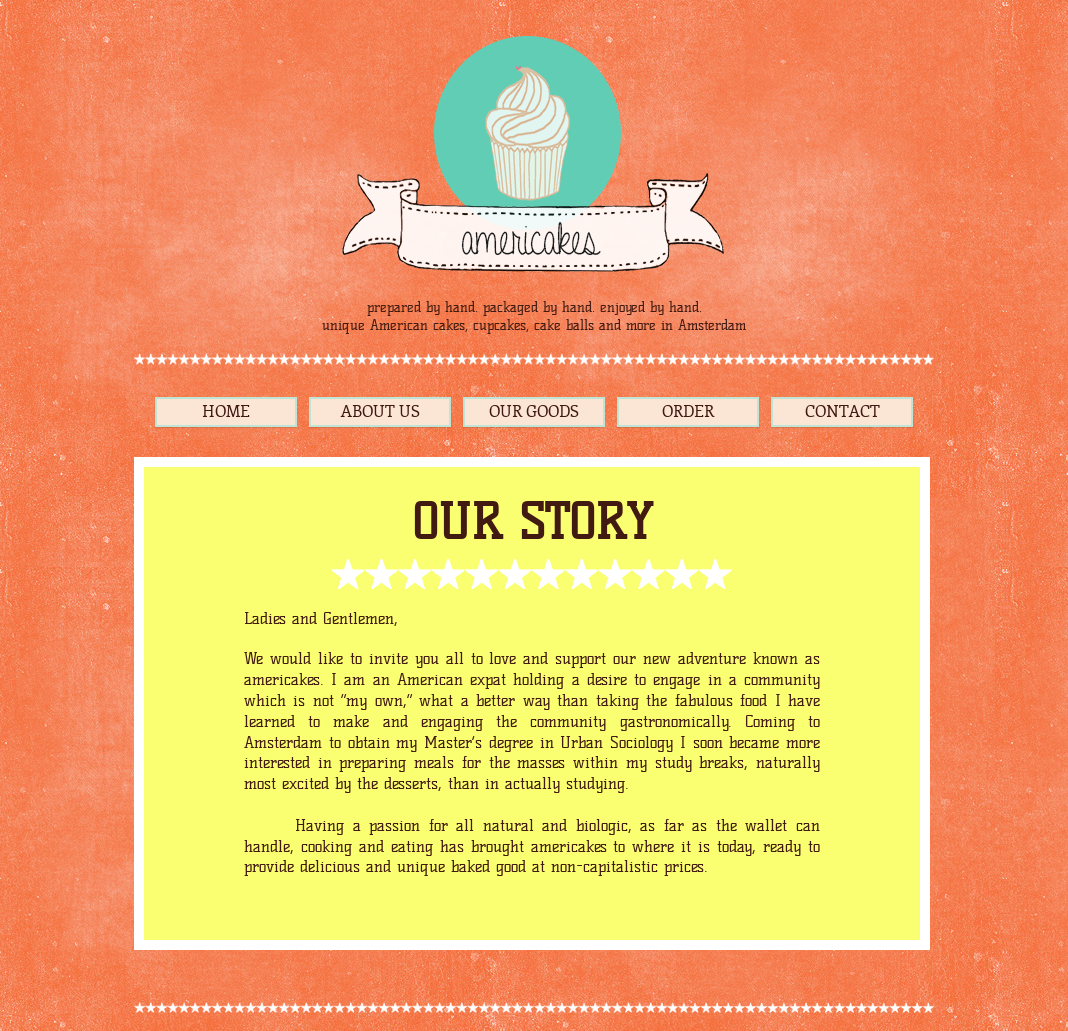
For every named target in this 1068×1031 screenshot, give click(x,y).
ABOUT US (380, 411)
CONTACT (842, 411)
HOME (226, 411)
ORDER (688, 411)
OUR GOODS (534, 411)
